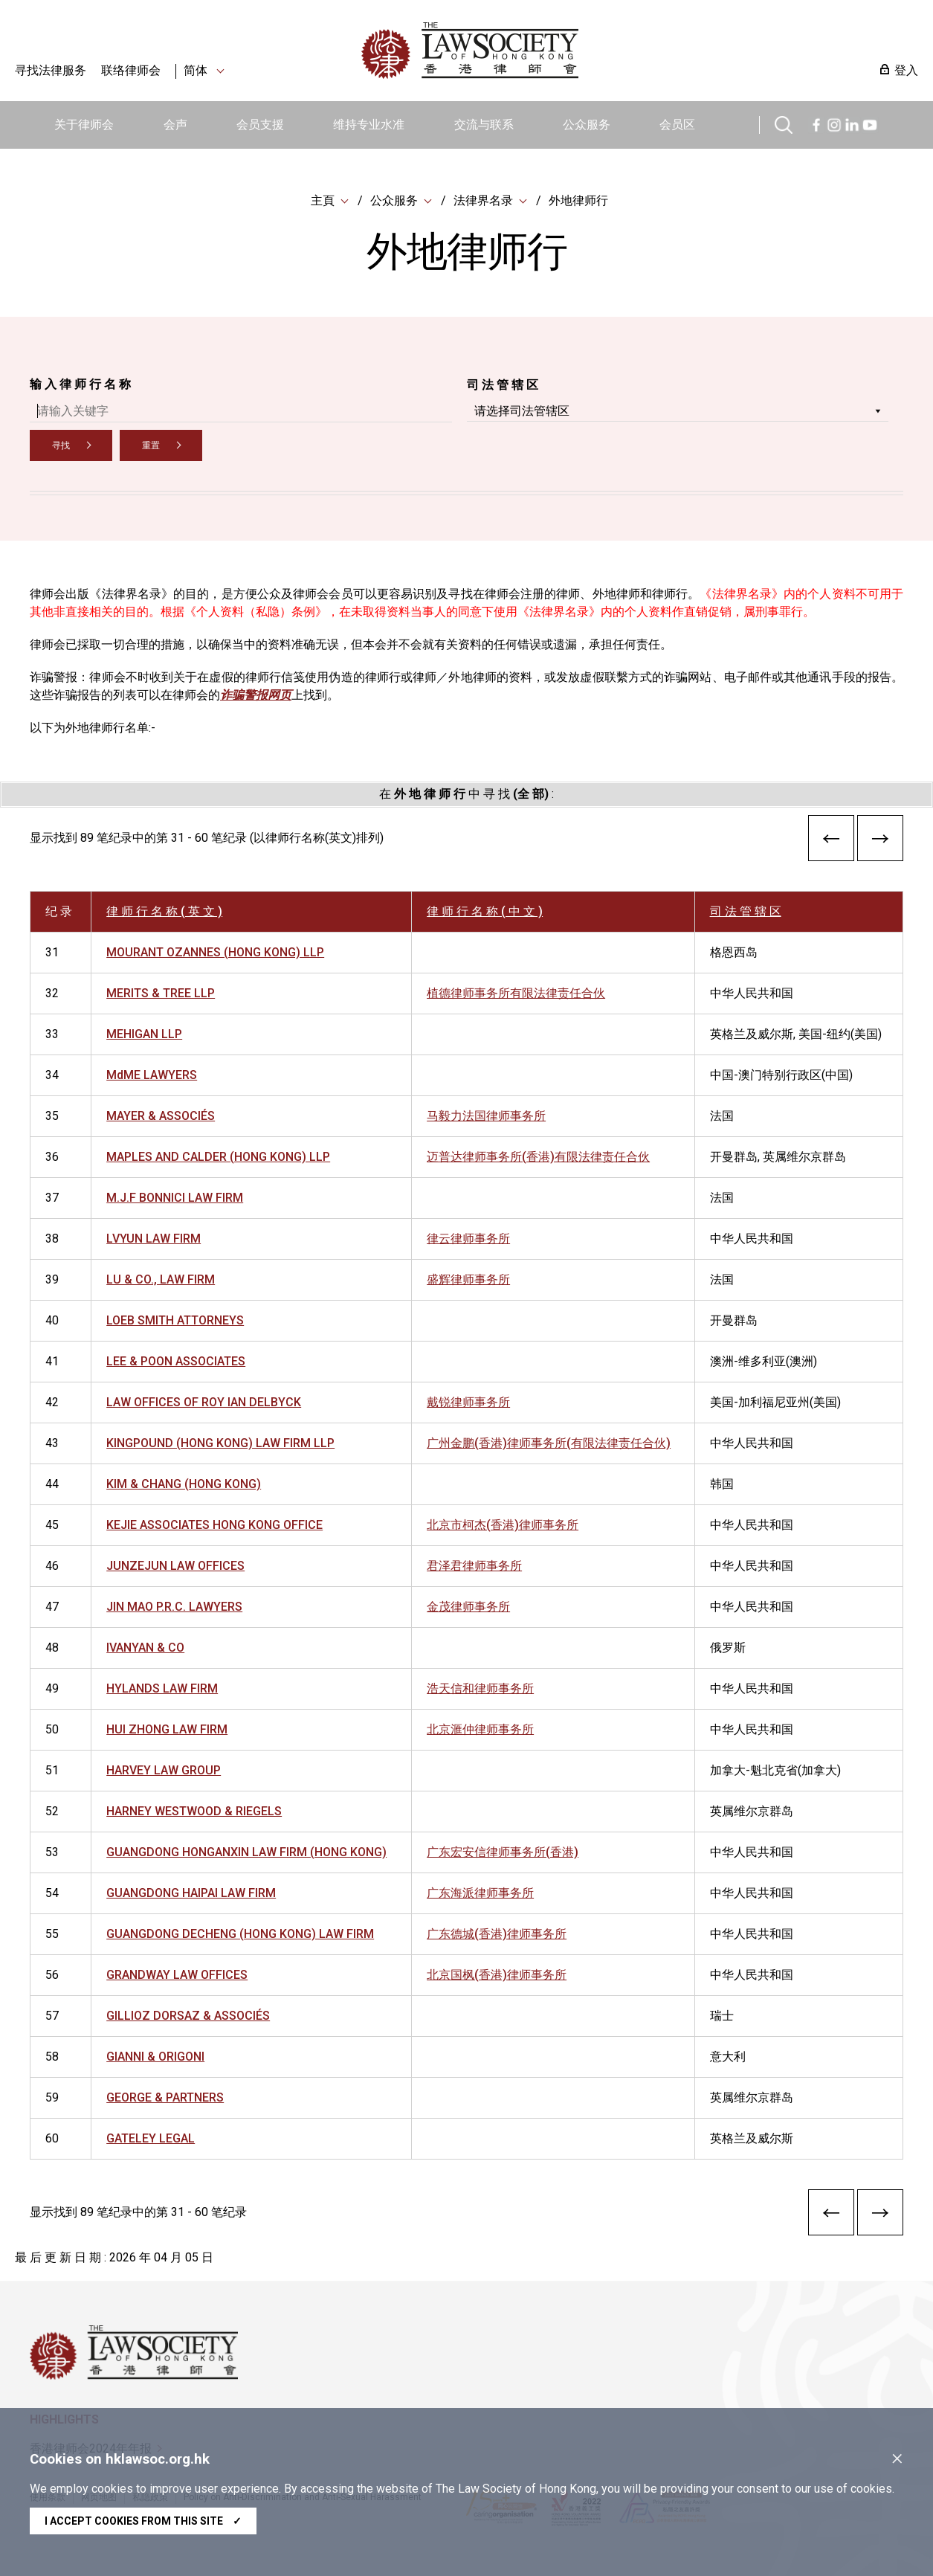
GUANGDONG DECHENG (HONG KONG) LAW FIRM (240, 1934)
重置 (151, 445)
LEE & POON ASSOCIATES (175, 1361)
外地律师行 (578, 200)
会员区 (677, 124)
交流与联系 (484, 124)
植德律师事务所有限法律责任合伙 (516, 993)
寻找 (61, 445)
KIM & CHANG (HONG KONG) (183, 1484)
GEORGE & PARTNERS (165, 2097)
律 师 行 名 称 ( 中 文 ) (485, 911)
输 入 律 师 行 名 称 (80, 384)
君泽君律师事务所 (474, 1566)
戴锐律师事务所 (468, 1402)
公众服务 (586, 124)
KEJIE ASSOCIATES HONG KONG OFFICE (214, 1525)
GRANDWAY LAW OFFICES (177, 1975)
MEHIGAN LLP (144, 1034)
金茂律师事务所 (468, 1607)
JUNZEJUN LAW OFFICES (175, 1566)
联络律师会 (131, 70)
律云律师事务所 (468, 1238)
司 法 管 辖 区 (502, 385)
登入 (906, 70)
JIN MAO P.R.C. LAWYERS (174, 1607)
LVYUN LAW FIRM (153, 1238)
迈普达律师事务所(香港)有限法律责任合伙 (538, 1157)
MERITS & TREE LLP (160, 993)
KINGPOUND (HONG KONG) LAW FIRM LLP (220, 1443)
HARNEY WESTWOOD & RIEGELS (194, 1811)
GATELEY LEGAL (150, 2138)
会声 (175, 124)
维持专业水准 (368, 124)
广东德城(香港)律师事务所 (496, 1934)
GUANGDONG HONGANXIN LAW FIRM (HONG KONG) (246, 1852)
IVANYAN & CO (145, 1647)
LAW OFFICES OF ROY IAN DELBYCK (203, 1402)
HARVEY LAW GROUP (163, 1770)
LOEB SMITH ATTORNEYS (175, 1320)
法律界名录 (483, 200)
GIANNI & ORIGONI (155, 2056)
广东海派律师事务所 (480, 1893)
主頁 (323, 200)
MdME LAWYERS (151, 1075)
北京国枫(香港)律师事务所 (496, 1975)
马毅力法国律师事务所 (486, 1116)
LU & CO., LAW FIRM (160, 1279)
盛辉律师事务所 (468, 1279)
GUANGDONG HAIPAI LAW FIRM (191, 1893)
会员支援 (260, 124)
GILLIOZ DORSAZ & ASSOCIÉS (188, 2016)
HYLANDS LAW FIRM (162, 1688)
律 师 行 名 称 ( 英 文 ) (164, 911)
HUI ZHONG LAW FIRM (166, 1729)
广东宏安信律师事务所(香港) (502, 1852)
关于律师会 (84, 124)
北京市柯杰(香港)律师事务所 (502, 1525)
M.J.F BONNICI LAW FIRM (174, 1198)
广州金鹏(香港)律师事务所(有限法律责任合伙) (549, 1443)
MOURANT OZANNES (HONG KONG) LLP (215, 952)
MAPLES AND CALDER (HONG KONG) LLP (218, 1157)
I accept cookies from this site (143, 2521)
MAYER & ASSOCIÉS (160, 1116)
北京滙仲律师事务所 (480, 1729)
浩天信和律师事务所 (480, 1688)
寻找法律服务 (50, 70)
